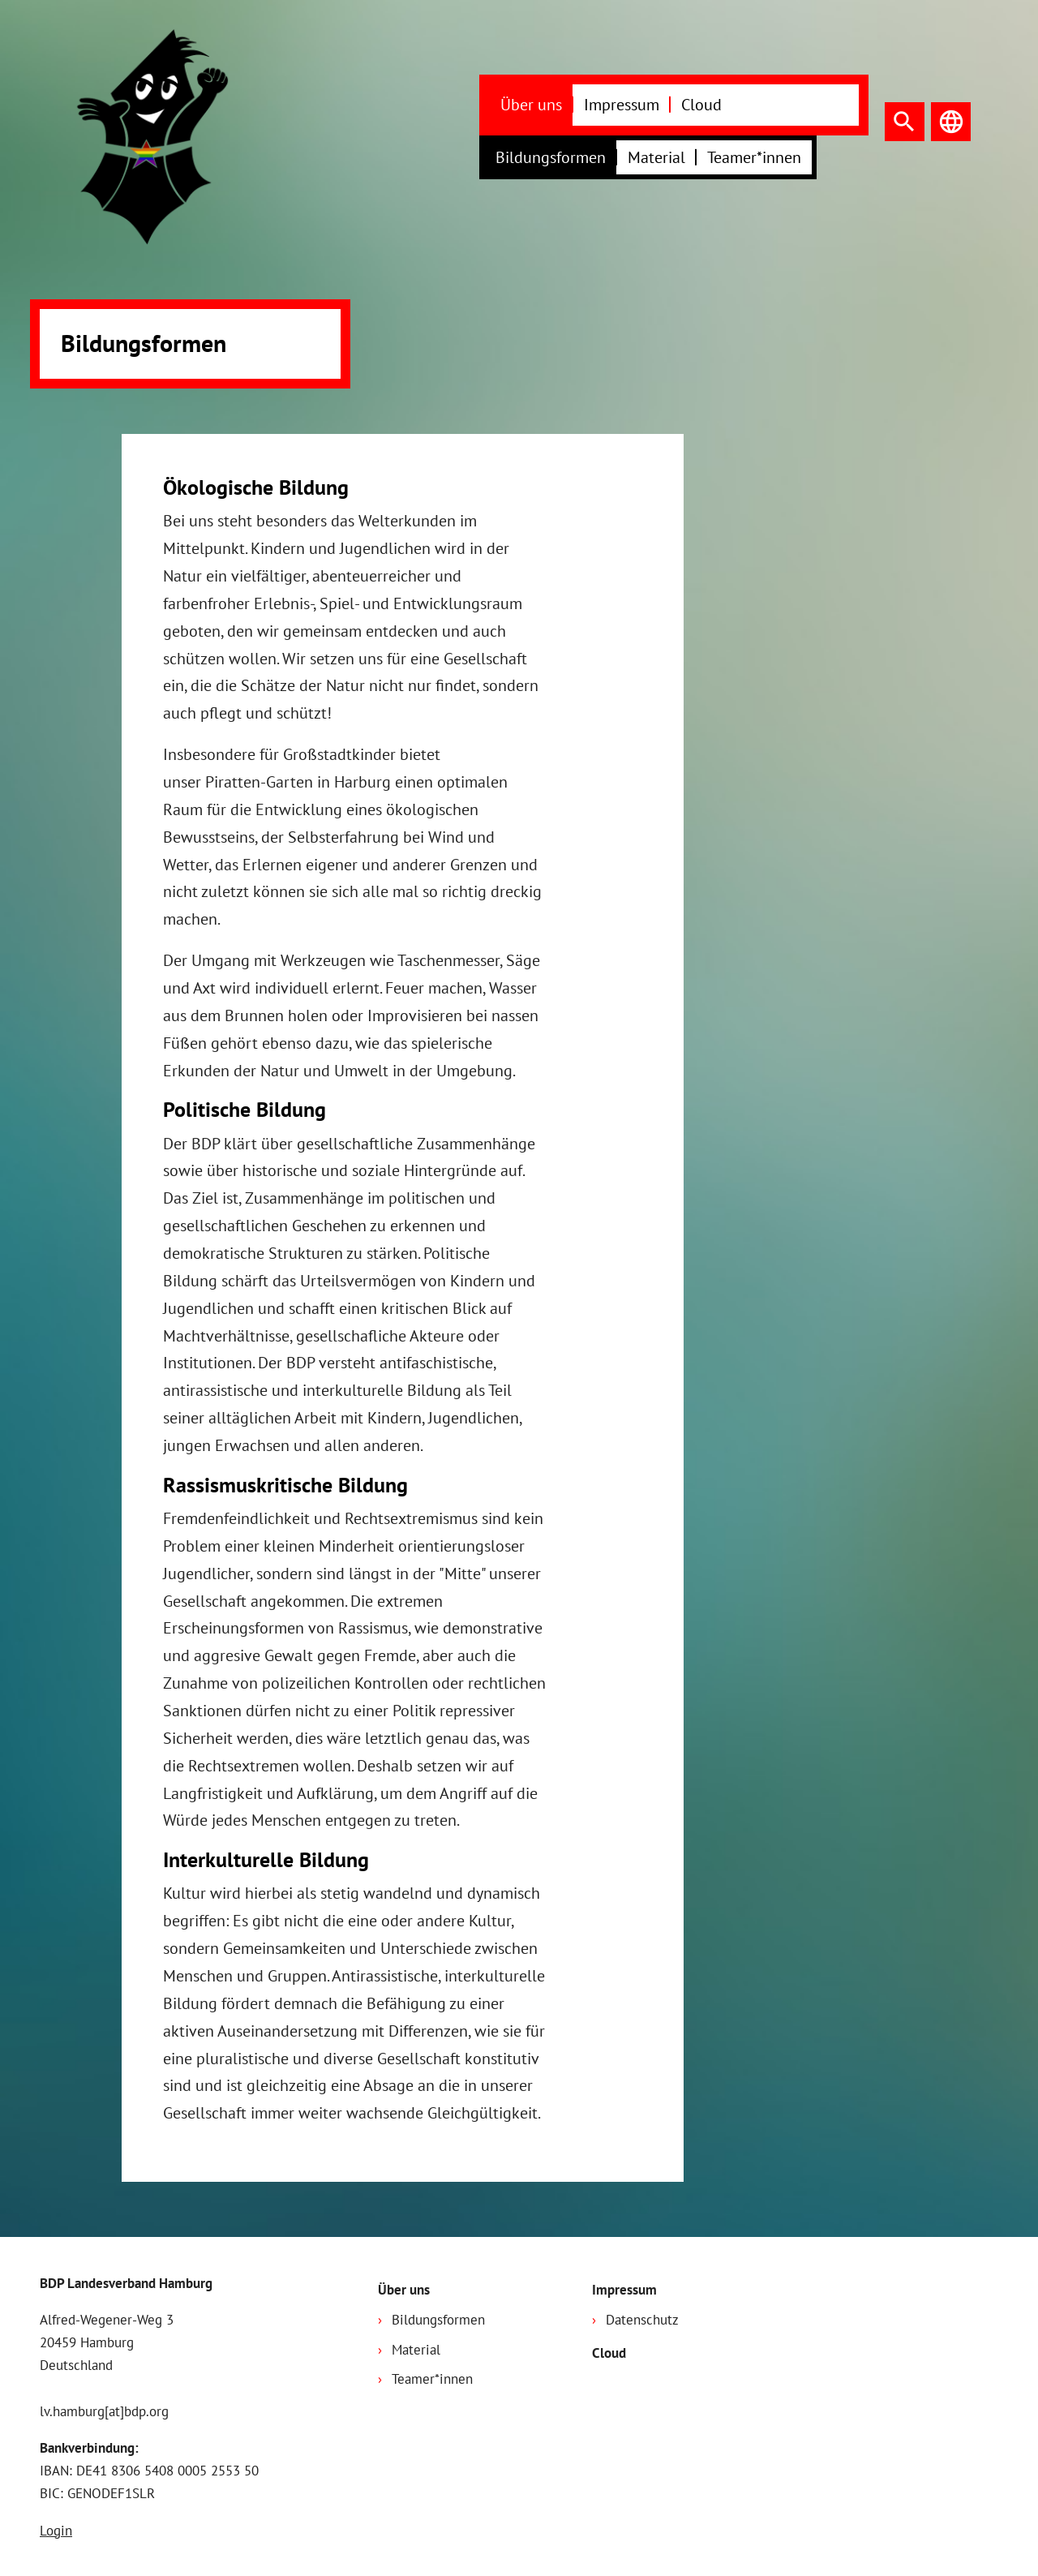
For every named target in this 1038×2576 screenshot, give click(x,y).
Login (56, 2531)
